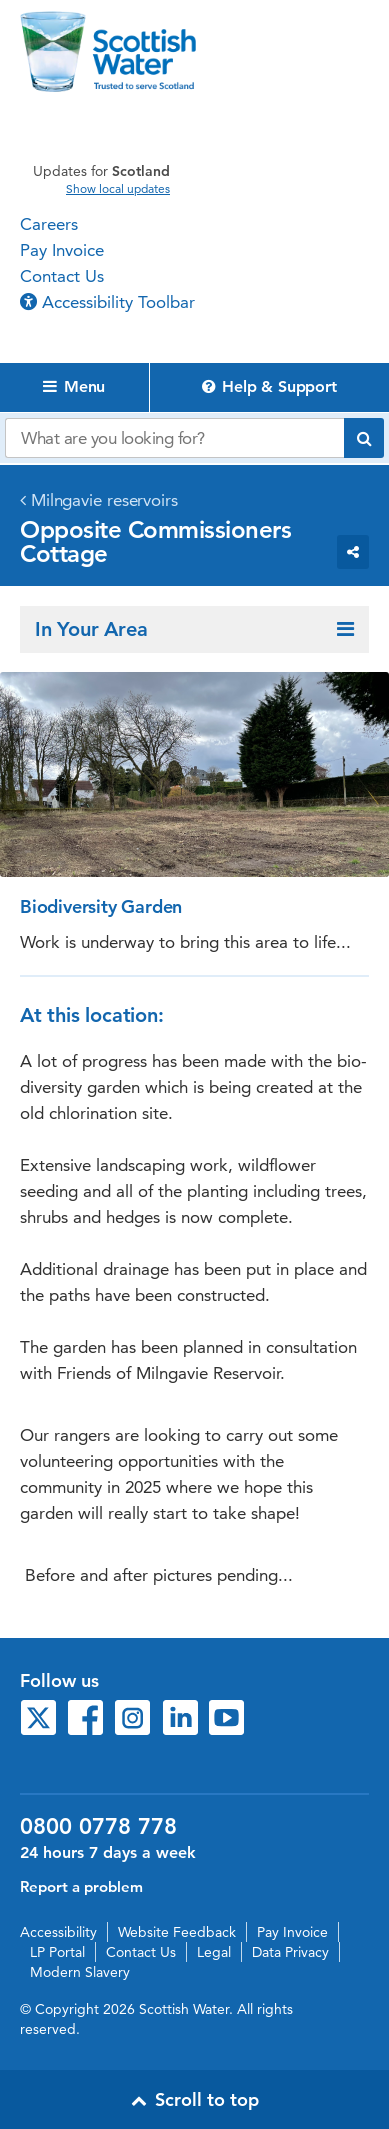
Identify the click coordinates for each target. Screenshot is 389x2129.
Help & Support (269, 386)
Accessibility (58, 1932)
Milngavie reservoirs (104, 500)
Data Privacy (290, 1952)
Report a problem (81, 1886)
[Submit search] (364, 438)
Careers (49, 224)
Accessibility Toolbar (107, 302)
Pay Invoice (62, 250)
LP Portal (57, 1952)
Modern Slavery (80, 1972)
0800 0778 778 (98, 1827)
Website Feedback (177, 1932)
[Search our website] (174, 438)
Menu (74, 386)
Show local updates (118, 189)
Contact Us (62, 276)
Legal (214, 1952)
